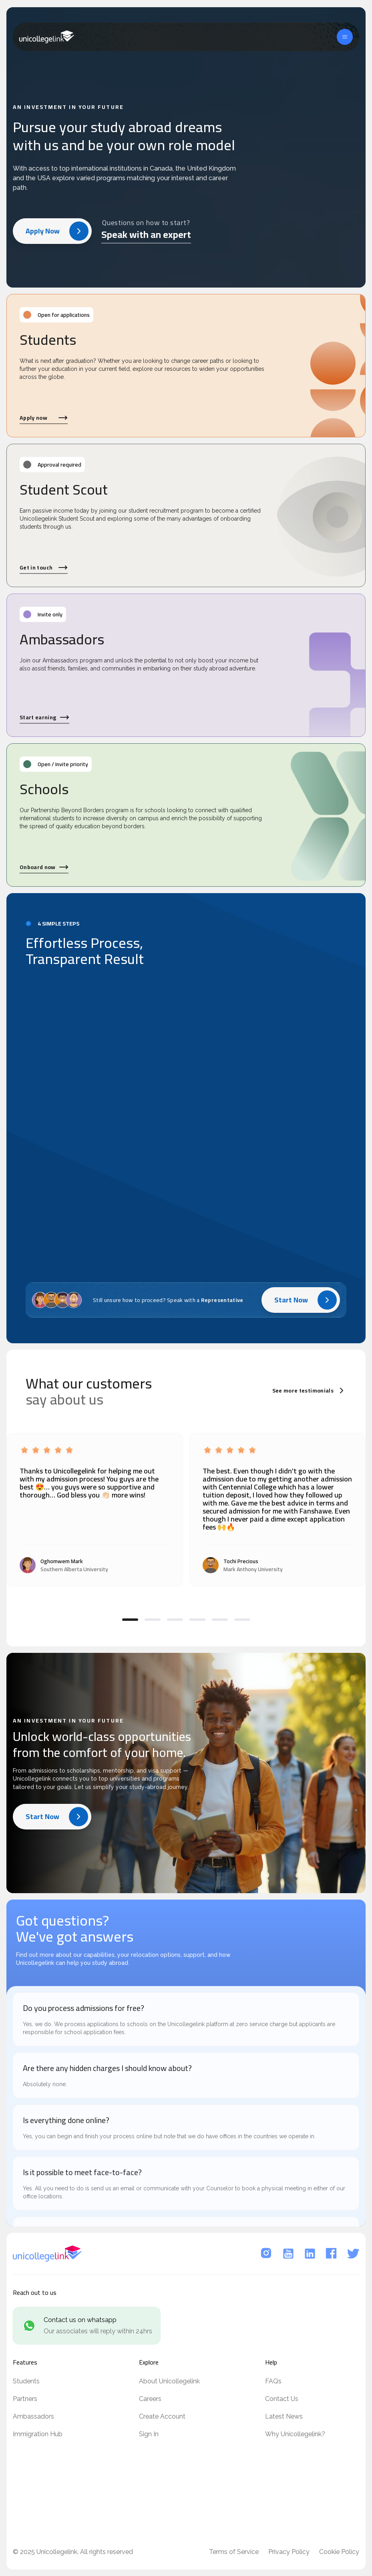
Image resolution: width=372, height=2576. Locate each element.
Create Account (162, 2416)
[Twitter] (353, 2254)
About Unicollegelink (169, 2381)
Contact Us (281, 2399)
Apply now (44, 418)
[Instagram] (267, 2254)
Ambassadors (33, 2416)
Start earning (44, 717)
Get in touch (44, 568)
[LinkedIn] (310, 2254)
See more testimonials (309, 1391)
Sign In (149, 2434)
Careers (150, 2399)
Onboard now (44, 867)
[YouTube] (288, 2254)
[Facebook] (332, 2254)
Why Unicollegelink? (295, 2434)
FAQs (273, 2381)
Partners (25, 2399)
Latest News (284, 2416)
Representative (222, 1300)
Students (26, 2381)
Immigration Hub (37, 2434)
